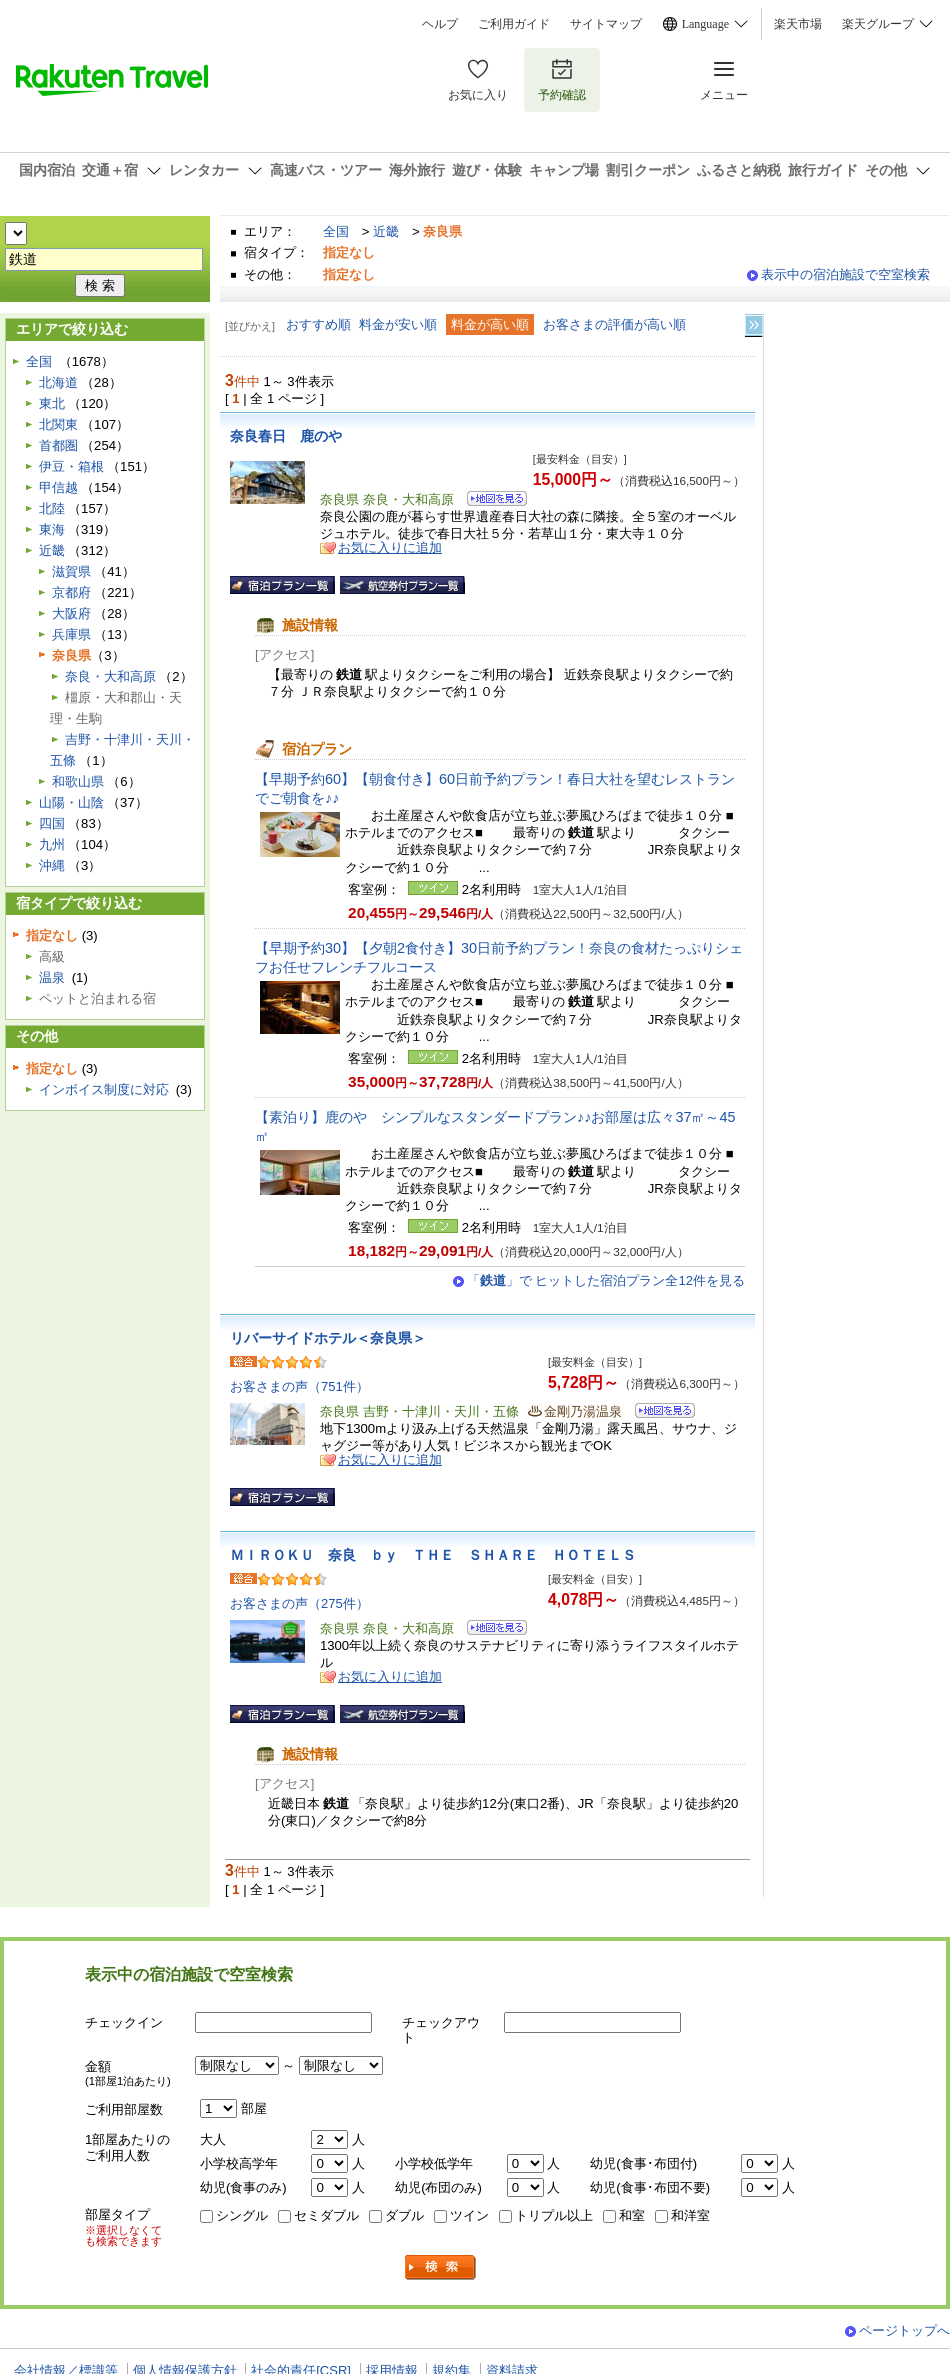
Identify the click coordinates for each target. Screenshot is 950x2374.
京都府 (71, 592)
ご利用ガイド (514, 24)
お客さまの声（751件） (299, 1386)
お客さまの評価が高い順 (614, 324)
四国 (52, 823)
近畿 (386, 231)
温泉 (52, 977)
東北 (52, 403)
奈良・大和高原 (110, 676)
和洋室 (690, 2215)
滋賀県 (71, 571)
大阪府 (71, 613)
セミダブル (326, 2215)
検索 (441, 2267)
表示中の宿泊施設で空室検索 (845, 274)
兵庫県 (71, 634)
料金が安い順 (398, 324)
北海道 (58, 382)
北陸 (52, 508)
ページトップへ (904, 2330)
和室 (632, 2215)
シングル (242, 2215)
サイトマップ (606, 24)
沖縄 (52, 865)
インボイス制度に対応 (104, 1089)
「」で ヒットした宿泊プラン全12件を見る (606, 1280)
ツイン (469, 2215)
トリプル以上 (554, 2215)
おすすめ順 (318, 324)
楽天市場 (798, 24)
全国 (336, 231)
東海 (52, 529)
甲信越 (58, 487)
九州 (52, 844)
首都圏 (58, 445)
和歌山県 (78, 781)
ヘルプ (440, 24)
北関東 (58, 424)
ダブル (404, 2215)
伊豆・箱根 (71, 466)
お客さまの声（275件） (299, 1603)
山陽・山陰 (71, 802)
